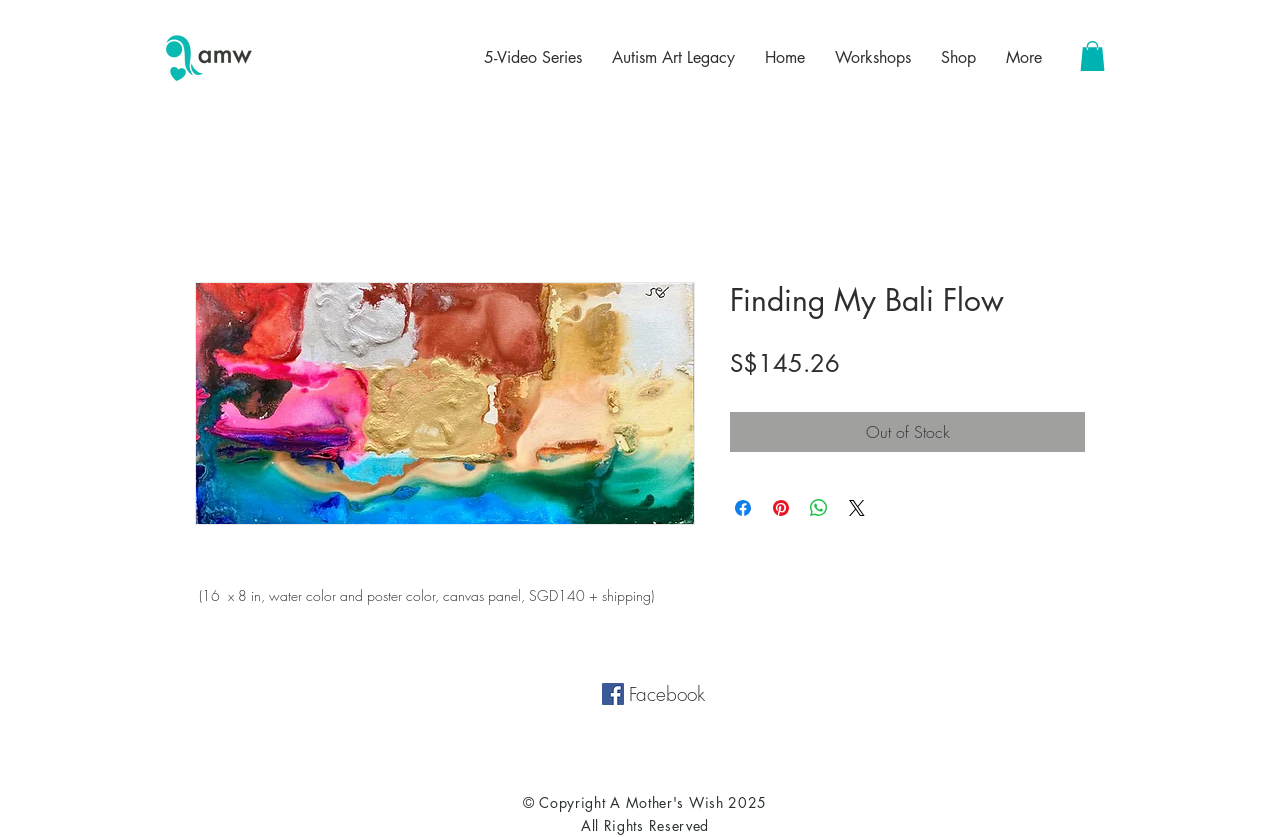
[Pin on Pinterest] (781, 508)
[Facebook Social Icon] (613, 694)
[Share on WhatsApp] (819, 508)
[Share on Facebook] (743, 508)
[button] (1092, 56)
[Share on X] (857, 508)
